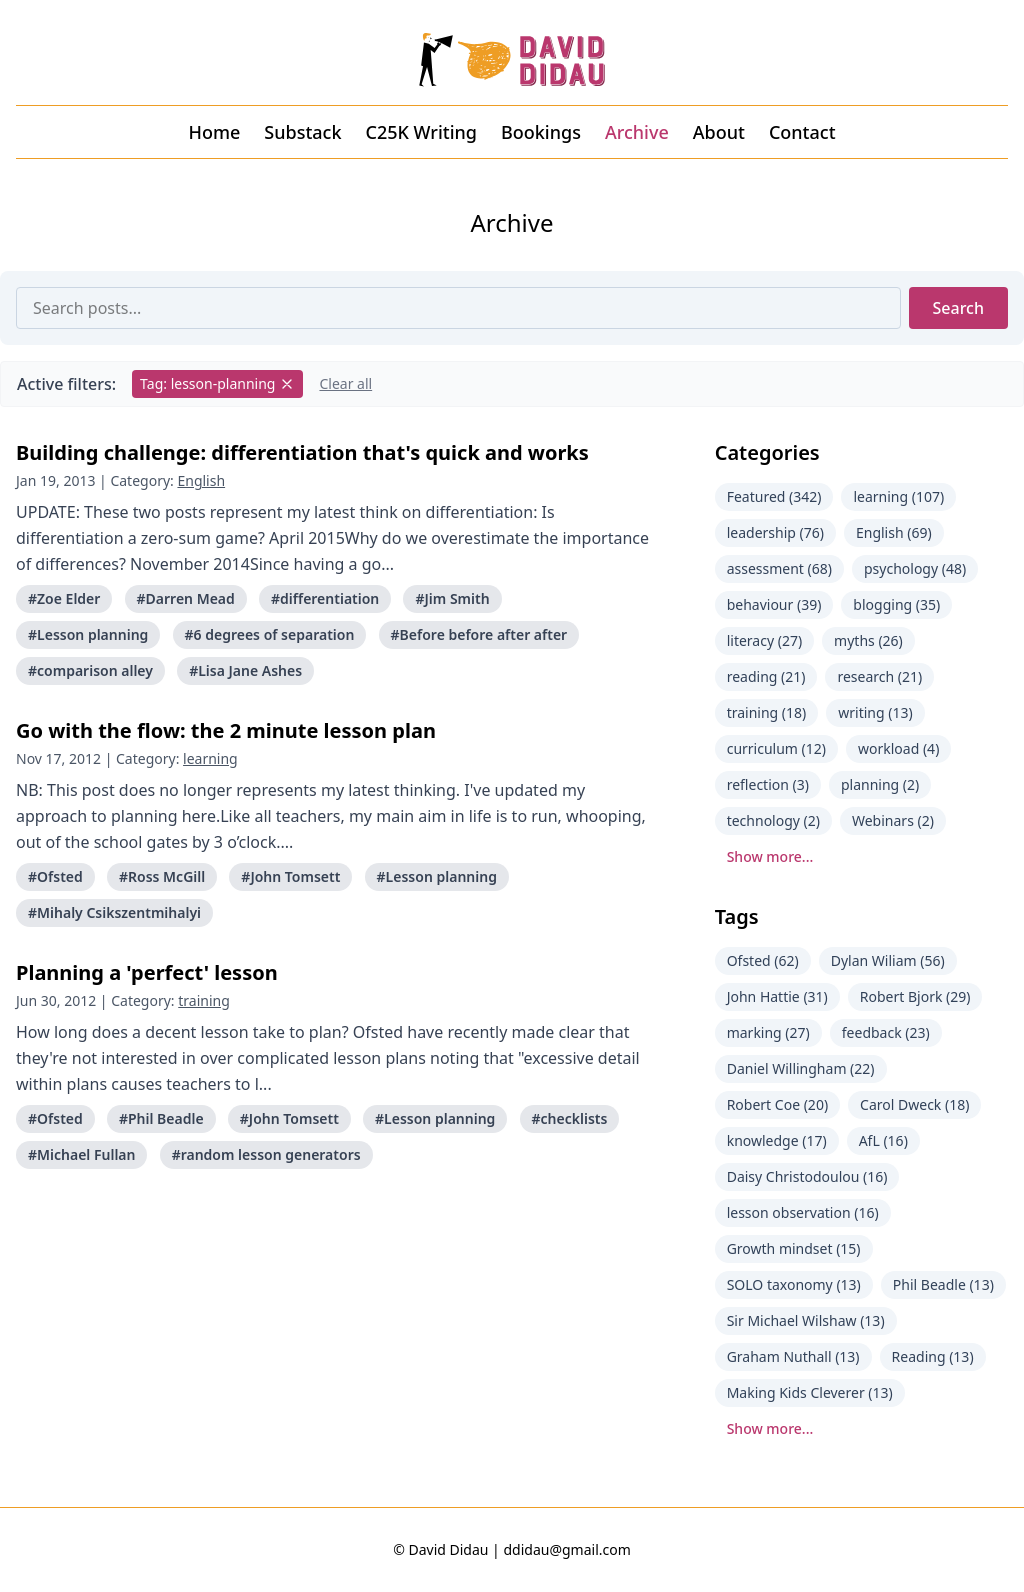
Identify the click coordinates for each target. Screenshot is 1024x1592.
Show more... (770, 856)
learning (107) (898, 496)
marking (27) (768, 1032)
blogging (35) (896, 604)
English (201, 480)
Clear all (345, 383)
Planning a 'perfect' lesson (147, 972)
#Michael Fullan (81, 1154)
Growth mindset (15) (794, 1248)
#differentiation (325, 598)
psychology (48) (915, 568)
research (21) (879, 676)
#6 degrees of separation (270, 634)
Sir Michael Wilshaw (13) (806, 1320)
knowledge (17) (777, 1140)
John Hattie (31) (777, 996)
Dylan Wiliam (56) (888, 960)
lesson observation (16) (803, 1212)
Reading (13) (933, 1356)
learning (210, 758)
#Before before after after (479, 634)
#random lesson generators (266, 1154)
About (719, 132)
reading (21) (766, 676)
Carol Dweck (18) (914, 1104)
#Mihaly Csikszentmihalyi (114, 912)
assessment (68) (779, 568)
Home (214, 132)
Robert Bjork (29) (915, 996)
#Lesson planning (88, 634)
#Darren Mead (186, 598)
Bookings (541, 132)
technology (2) (773, 820)
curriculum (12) (776, 748)
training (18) (767, 712)
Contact (802, 132)
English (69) (894, 532)
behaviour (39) (774, 604)
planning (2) (880, 784)
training (204, 1000)
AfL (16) (883, 1140)
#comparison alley (90, 670)
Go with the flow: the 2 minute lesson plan (226, 730)
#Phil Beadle (161, 1118)
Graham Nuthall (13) (793, 1356)
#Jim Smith (452, 598)
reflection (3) (768, 784)
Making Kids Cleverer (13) (810, 1392)
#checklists (570, 1118)
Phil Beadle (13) (943, 1284)
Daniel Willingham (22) (801, 1068)
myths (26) (868, 640)
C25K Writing (421, 132)
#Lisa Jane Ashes (245, 670)
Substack (302, 132)
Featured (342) (774, 496)
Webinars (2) (893, 820)
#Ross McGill (162, 876)
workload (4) (898, 748)
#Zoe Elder (64, 598)
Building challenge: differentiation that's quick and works (302, 452)
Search (958, 308)
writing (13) (875, 712)
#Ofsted (55, 876)
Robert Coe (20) (777, 1104)
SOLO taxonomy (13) (794, 1284)
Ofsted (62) (763, 960)
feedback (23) (886, 1032)
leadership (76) (775, 532)
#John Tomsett (290, 876)
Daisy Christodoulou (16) (807, 1176)
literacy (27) (764, 640)
